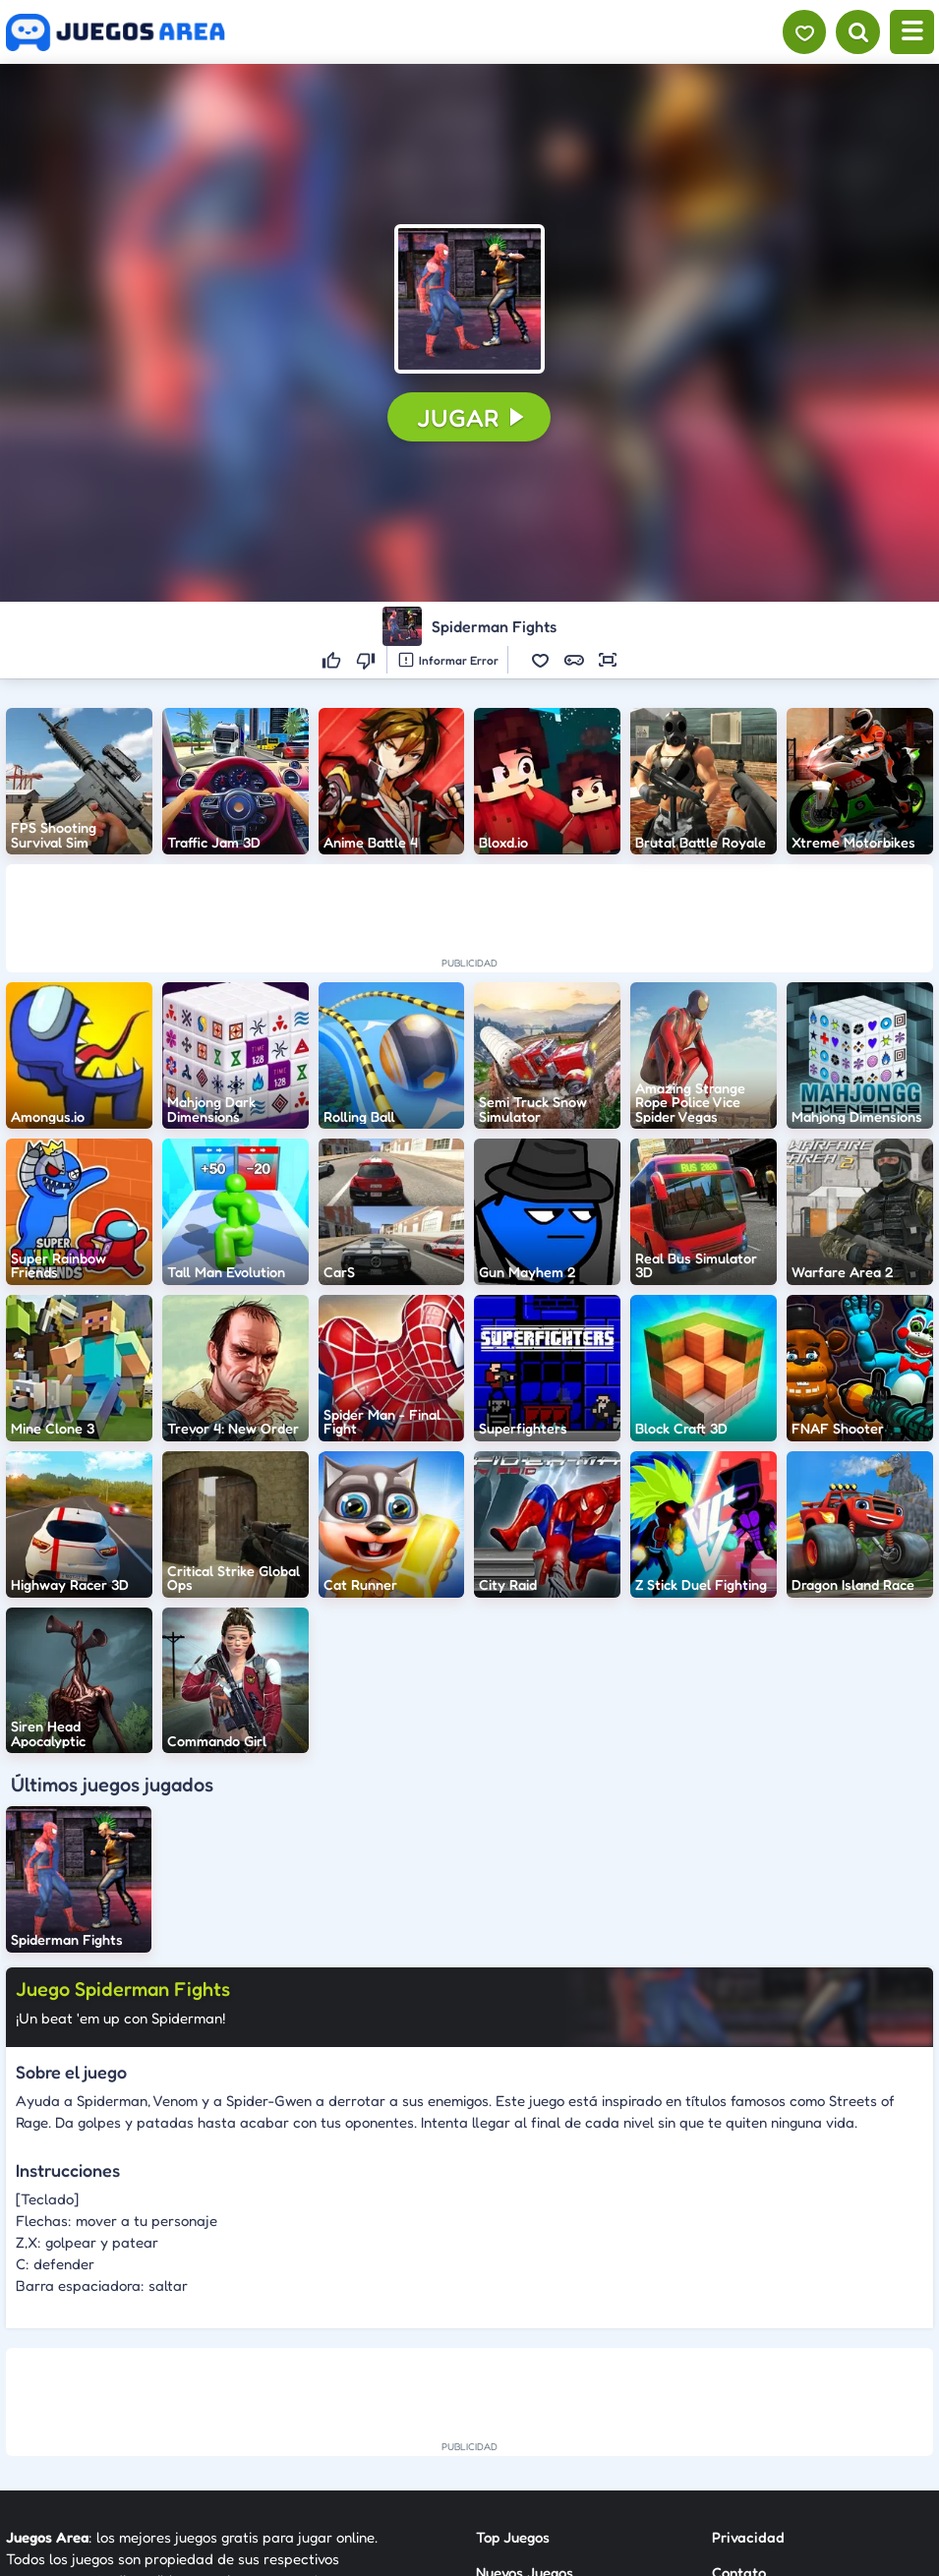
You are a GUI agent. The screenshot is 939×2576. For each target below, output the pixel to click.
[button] (469, 299)
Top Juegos (513, 2537)
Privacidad (748, 2537)
